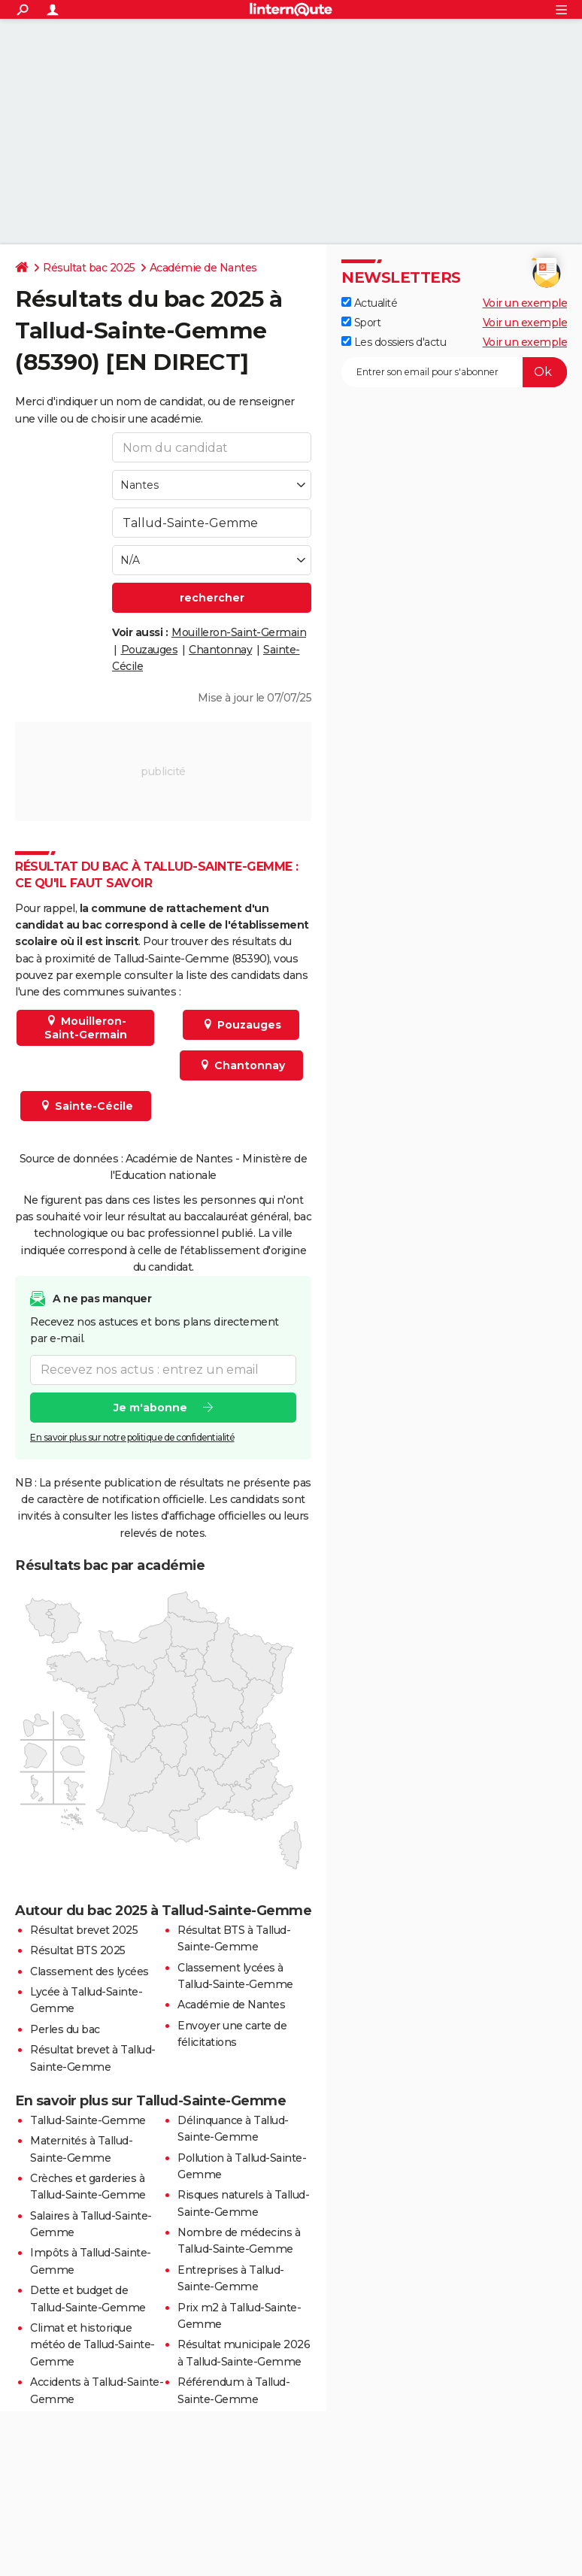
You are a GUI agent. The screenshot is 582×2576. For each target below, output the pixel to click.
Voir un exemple (525, 303)
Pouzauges (149, 649)
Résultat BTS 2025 (78, 1950)
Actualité (369, 303)
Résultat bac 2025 (89, 267)
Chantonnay (220, 649)
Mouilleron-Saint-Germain (238, 632)
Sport (360, 322)
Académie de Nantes (203, 267)
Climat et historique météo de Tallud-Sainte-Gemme (92, 2344)
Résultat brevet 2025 (84, 1930)
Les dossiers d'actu (393, 342)
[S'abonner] (454, 372)
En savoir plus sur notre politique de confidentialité (132, 1436)
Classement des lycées (89, 1971)
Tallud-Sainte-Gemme (88, 2120)
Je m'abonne (150, 1407)
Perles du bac (65, 2029)
